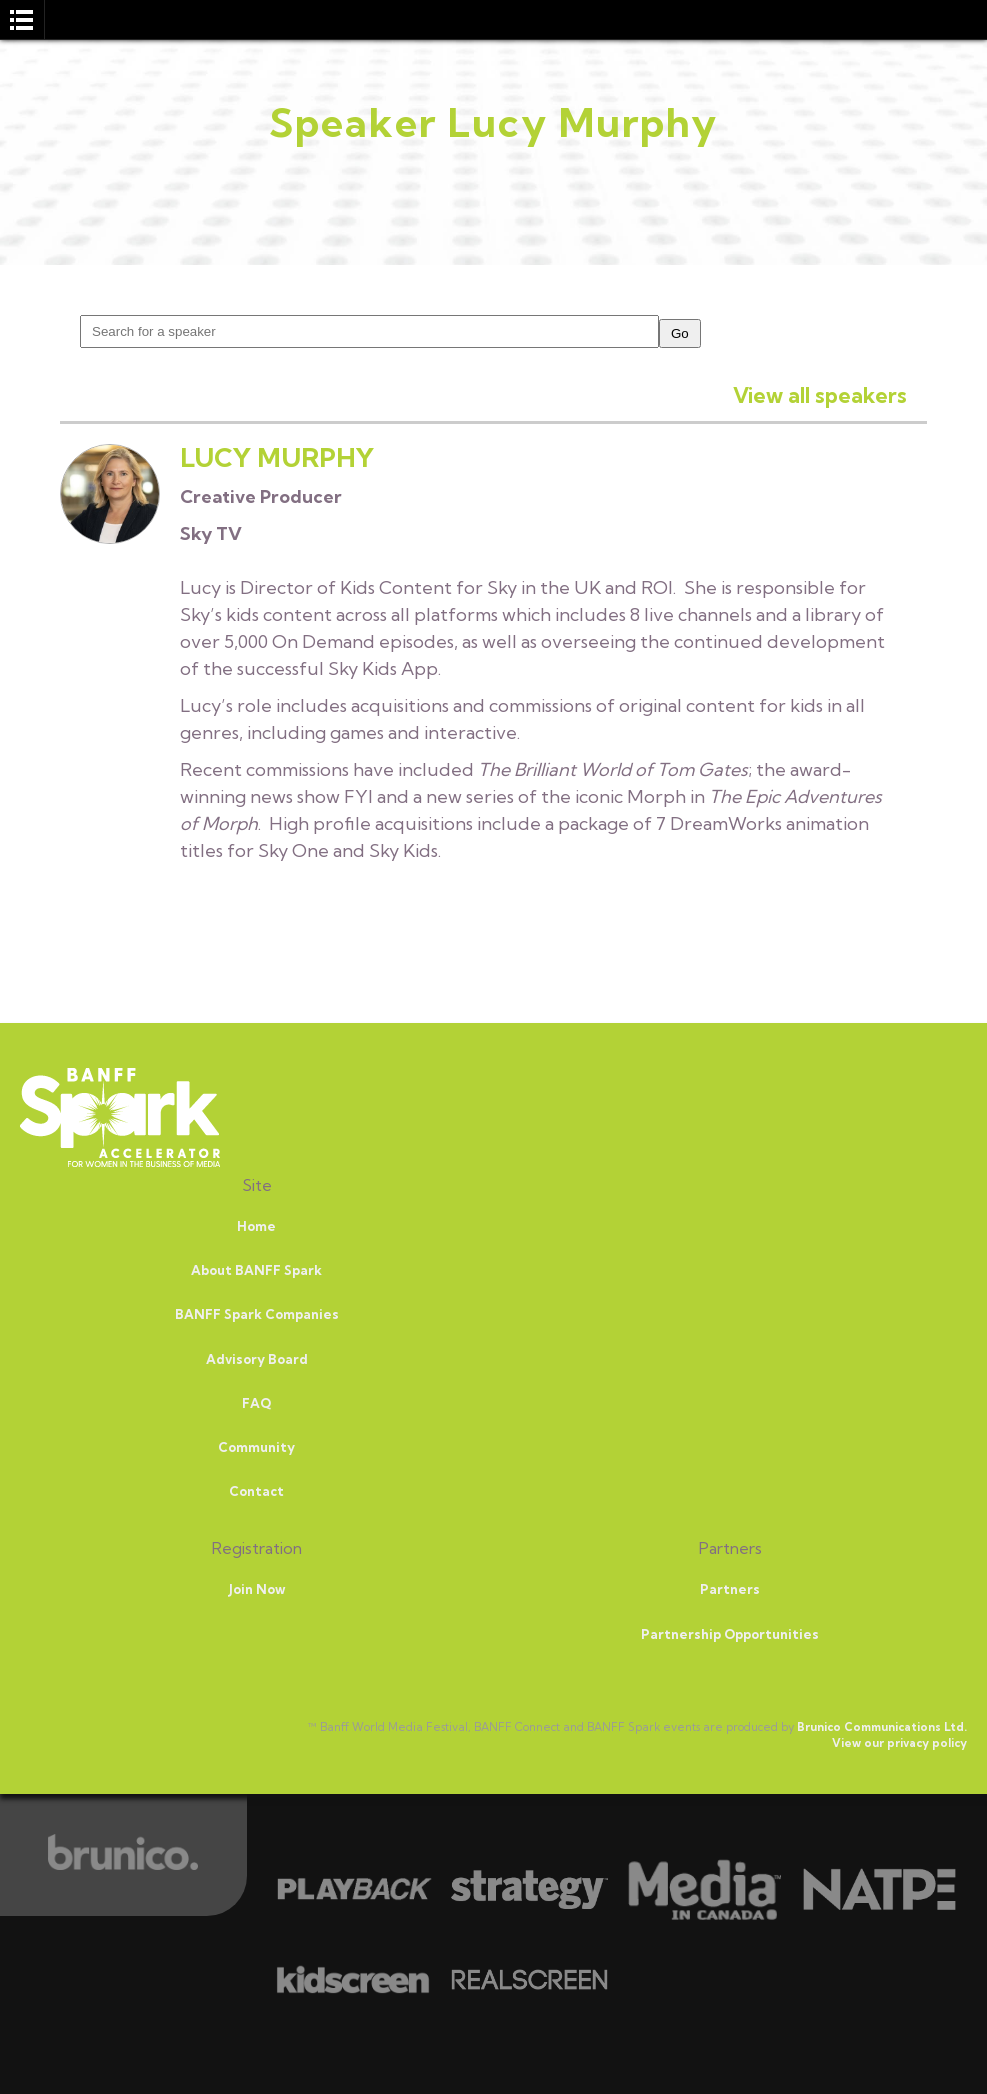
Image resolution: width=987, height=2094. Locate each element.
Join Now (257, 1589)
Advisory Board (257, 1359)
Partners (730, 1589)
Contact (256, 1491)
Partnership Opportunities (730, 1634)
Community (256, 1447)
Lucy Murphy (277, 457)
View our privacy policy (899, 1743)
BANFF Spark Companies (257, 1314)
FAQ (256, 1403)
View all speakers (820, 395)
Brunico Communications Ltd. (882, 1727)
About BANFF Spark (256, 1270)
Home (256, 1226)
